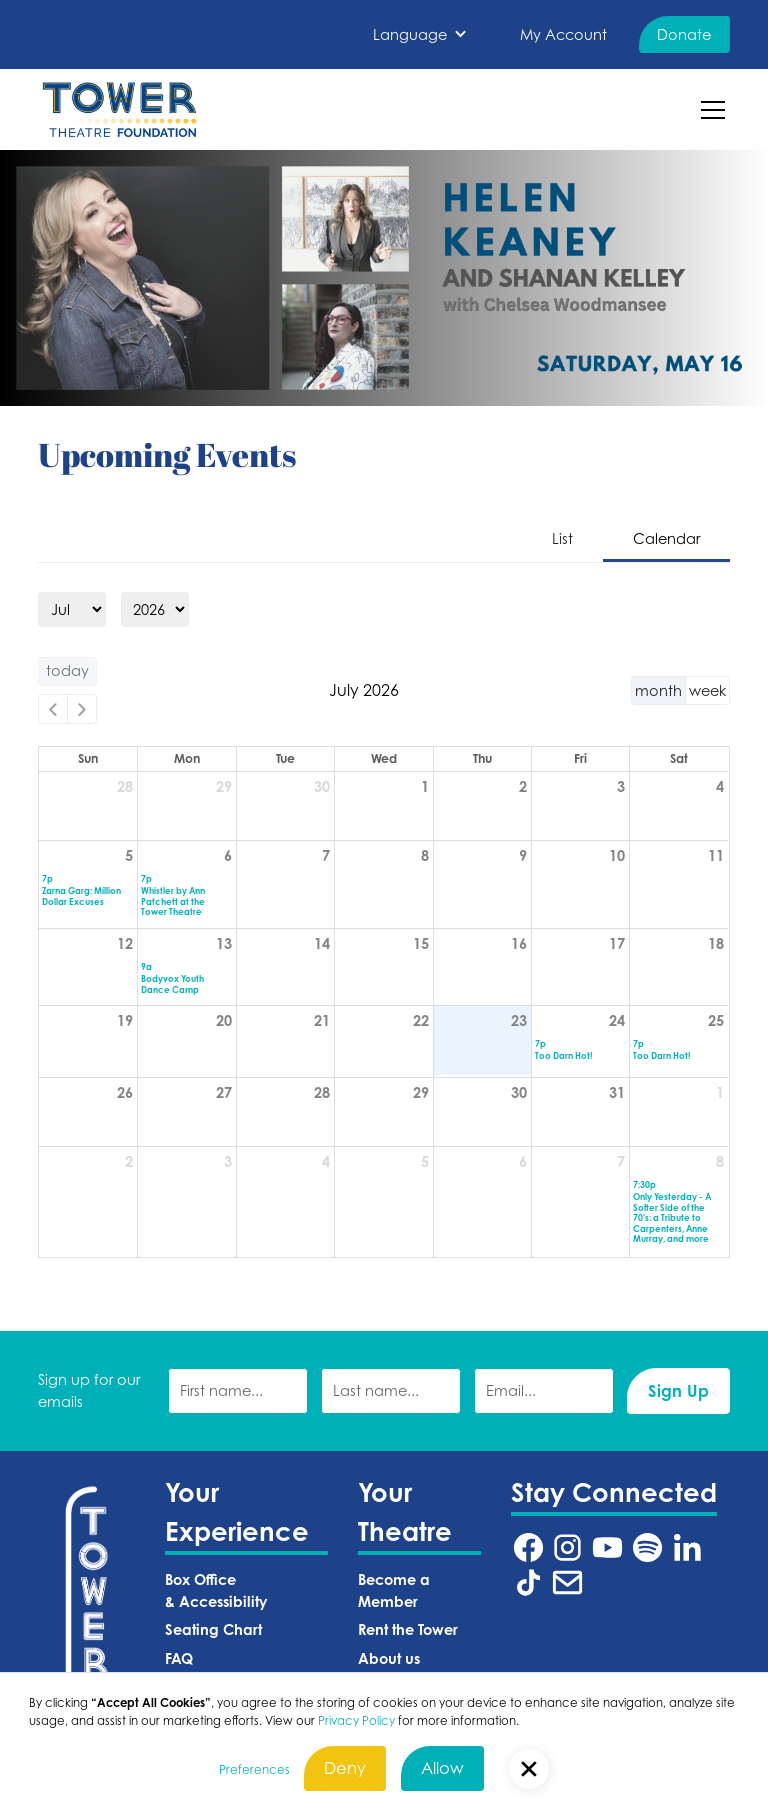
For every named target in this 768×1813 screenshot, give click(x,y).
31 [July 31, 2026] (617, 1092)
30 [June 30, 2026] (322, 786)
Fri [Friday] (580, 758)
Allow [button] (442, 1768)
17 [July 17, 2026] (617, 943)
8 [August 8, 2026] (720, 1161)
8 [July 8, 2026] (425, 855)
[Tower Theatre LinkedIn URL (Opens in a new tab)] (687, 1547)
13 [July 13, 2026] (224, 943)
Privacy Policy (356, 1721)
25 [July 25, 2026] (716, 1020)
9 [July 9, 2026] (523, 855)
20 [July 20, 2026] (224, 1020)
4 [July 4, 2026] (720, 786)
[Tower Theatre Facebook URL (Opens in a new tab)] (528, 1547)
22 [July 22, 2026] (421, 1020)
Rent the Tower (408, 1629)
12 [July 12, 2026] (125, 943)
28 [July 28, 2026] (322, 1092)
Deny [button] (345, 1768)
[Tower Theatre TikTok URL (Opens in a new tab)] (528, 1582)
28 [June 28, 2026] (125, 786)
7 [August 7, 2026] (621, 1161)
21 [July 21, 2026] (322, 1020)
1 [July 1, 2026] (425, 786)
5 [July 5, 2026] (129, 855)
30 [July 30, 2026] (519, 1092)
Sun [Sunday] (88, 758)
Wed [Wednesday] (384, 758)
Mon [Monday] (187, 758)
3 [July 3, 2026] (621, 786)
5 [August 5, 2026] (425, 1161)
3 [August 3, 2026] (228, 1161)
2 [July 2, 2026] (523, 786)
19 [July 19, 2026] (125, 1020)
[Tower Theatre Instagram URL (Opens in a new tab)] (567, 1547)
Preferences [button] (254, 1770)
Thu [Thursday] (482, 758)
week (707, 690)
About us (389, 1658)
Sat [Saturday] (679, 758)
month (658, 690)
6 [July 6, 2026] (228, 855)
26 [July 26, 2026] (125, 1092)
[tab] (562, 540)
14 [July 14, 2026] (322, 943)
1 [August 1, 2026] (720, 1092)
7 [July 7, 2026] (326, 855)
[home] (119, 109)
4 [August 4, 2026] (326, 1161)
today (67, 670)
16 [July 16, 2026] (519, 943)
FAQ (179, 1658)
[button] (420, 35)
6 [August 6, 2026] (523, 1161)
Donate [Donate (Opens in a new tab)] (684, 34)
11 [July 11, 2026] (716, 855)
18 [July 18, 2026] (716, 943)
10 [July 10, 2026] (617, 855)
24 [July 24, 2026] (617, 1020)
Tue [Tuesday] (285, 758)
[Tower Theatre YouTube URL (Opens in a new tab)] (607, 1547)
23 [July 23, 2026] (519, 1020)
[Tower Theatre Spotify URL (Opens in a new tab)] (647, 1547)
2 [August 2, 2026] (129, 1161)
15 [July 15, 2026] (421, 943)
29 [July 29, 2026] (421, 1092)
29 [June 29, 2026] (224, 786)
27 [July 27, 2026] (224, 1092)
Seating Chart (213, 1629)
